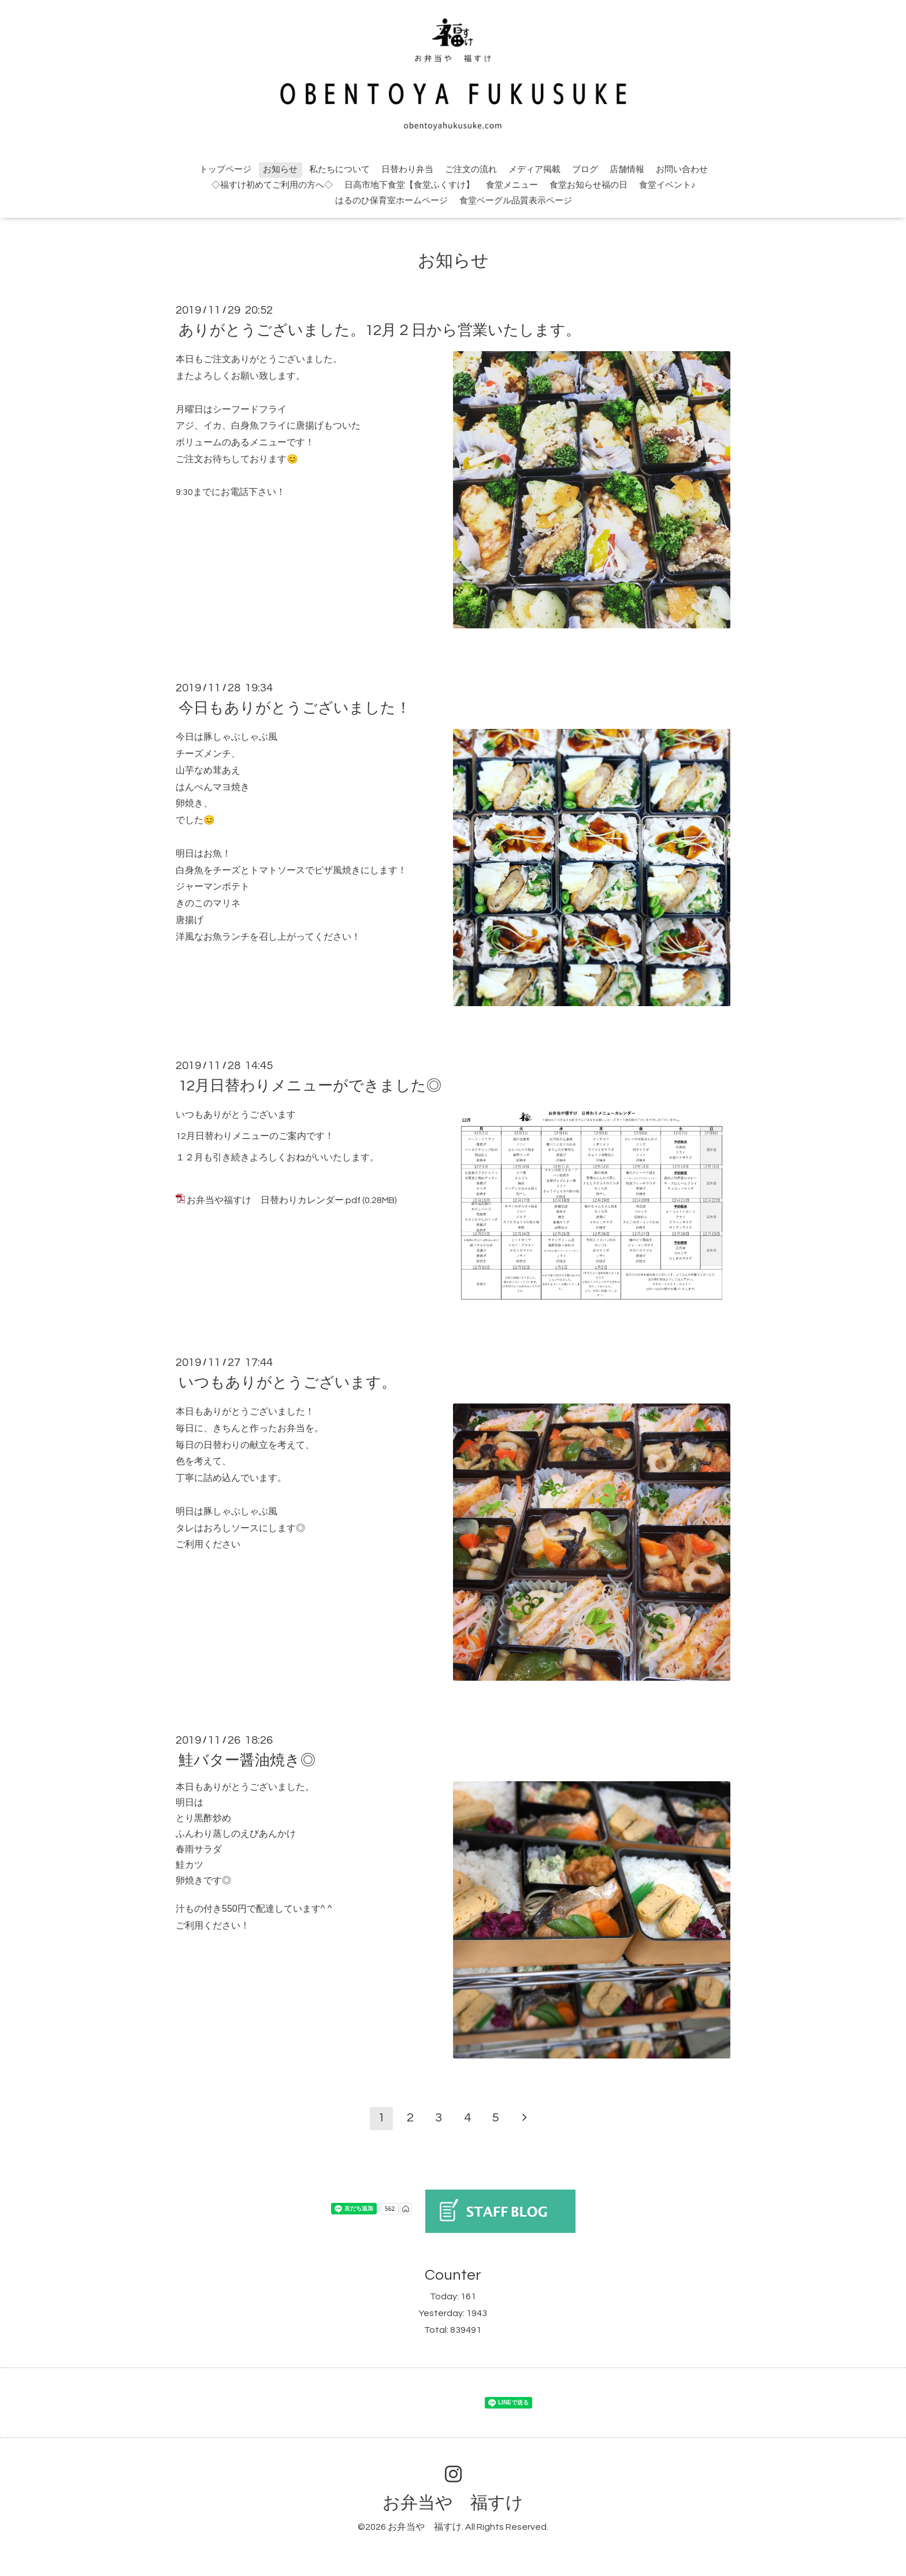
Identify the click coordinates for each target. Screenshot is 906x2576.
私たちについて (339, 169)
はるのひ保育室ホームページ (391, 200)
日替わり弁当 (407, 169)
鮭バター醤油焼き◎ (247, 1760)
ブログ (585, 169)
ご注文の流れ (471, 169)
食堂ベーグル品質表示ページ (515, 200)
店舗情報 (627, 169)
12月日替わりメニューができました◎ (310, 1085)
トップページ (225, 169)
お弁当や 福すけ (453, 2503)
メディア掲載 (534, 169)
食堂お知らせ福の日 (588, 185)
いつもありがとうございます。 (287, 1382)
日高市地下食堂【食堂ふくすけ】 (409, 185)
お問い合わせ (682, 169)
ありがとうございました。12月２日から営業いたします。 (380, 330)
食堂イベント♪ (667, 185)
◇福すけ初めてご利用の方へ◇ (272, 185)
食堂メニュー (512, 185)
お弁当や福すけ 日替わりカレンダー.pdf (274, 1200)
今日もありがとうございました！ (295, 708)
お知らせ (280, 169)
